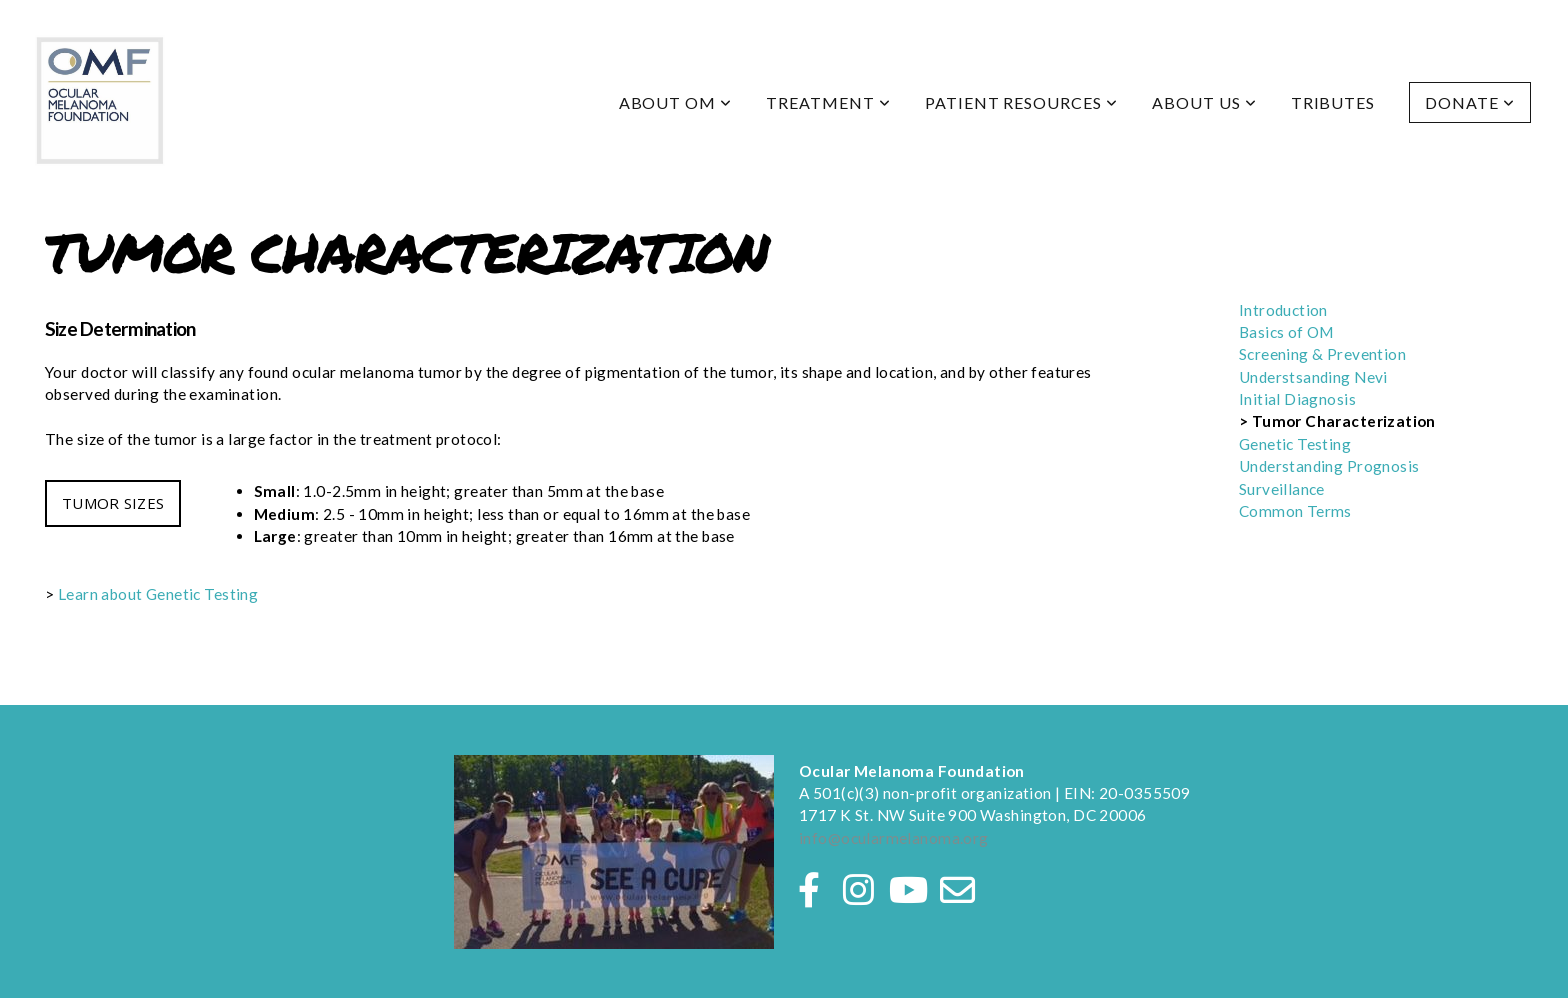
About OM (676, 102)
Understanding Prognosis (1329, 466)
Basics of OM (1286, 332)
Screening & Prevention (1322, 354)
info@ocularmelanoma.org (894, 838)
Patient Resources (1021, 102)
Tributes (1333, 102)
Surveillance (1282, 489)
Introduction (1283, 310)
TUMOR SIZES (113, 503)
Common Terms (1295, 511)
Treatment (828, 102)
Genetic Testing (1297, 444)
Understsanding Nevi (1313, 377)
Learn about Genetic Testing (158, 594)
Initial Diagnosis (1297, 399)
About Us (1204, 102)
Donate (1470, 102)
